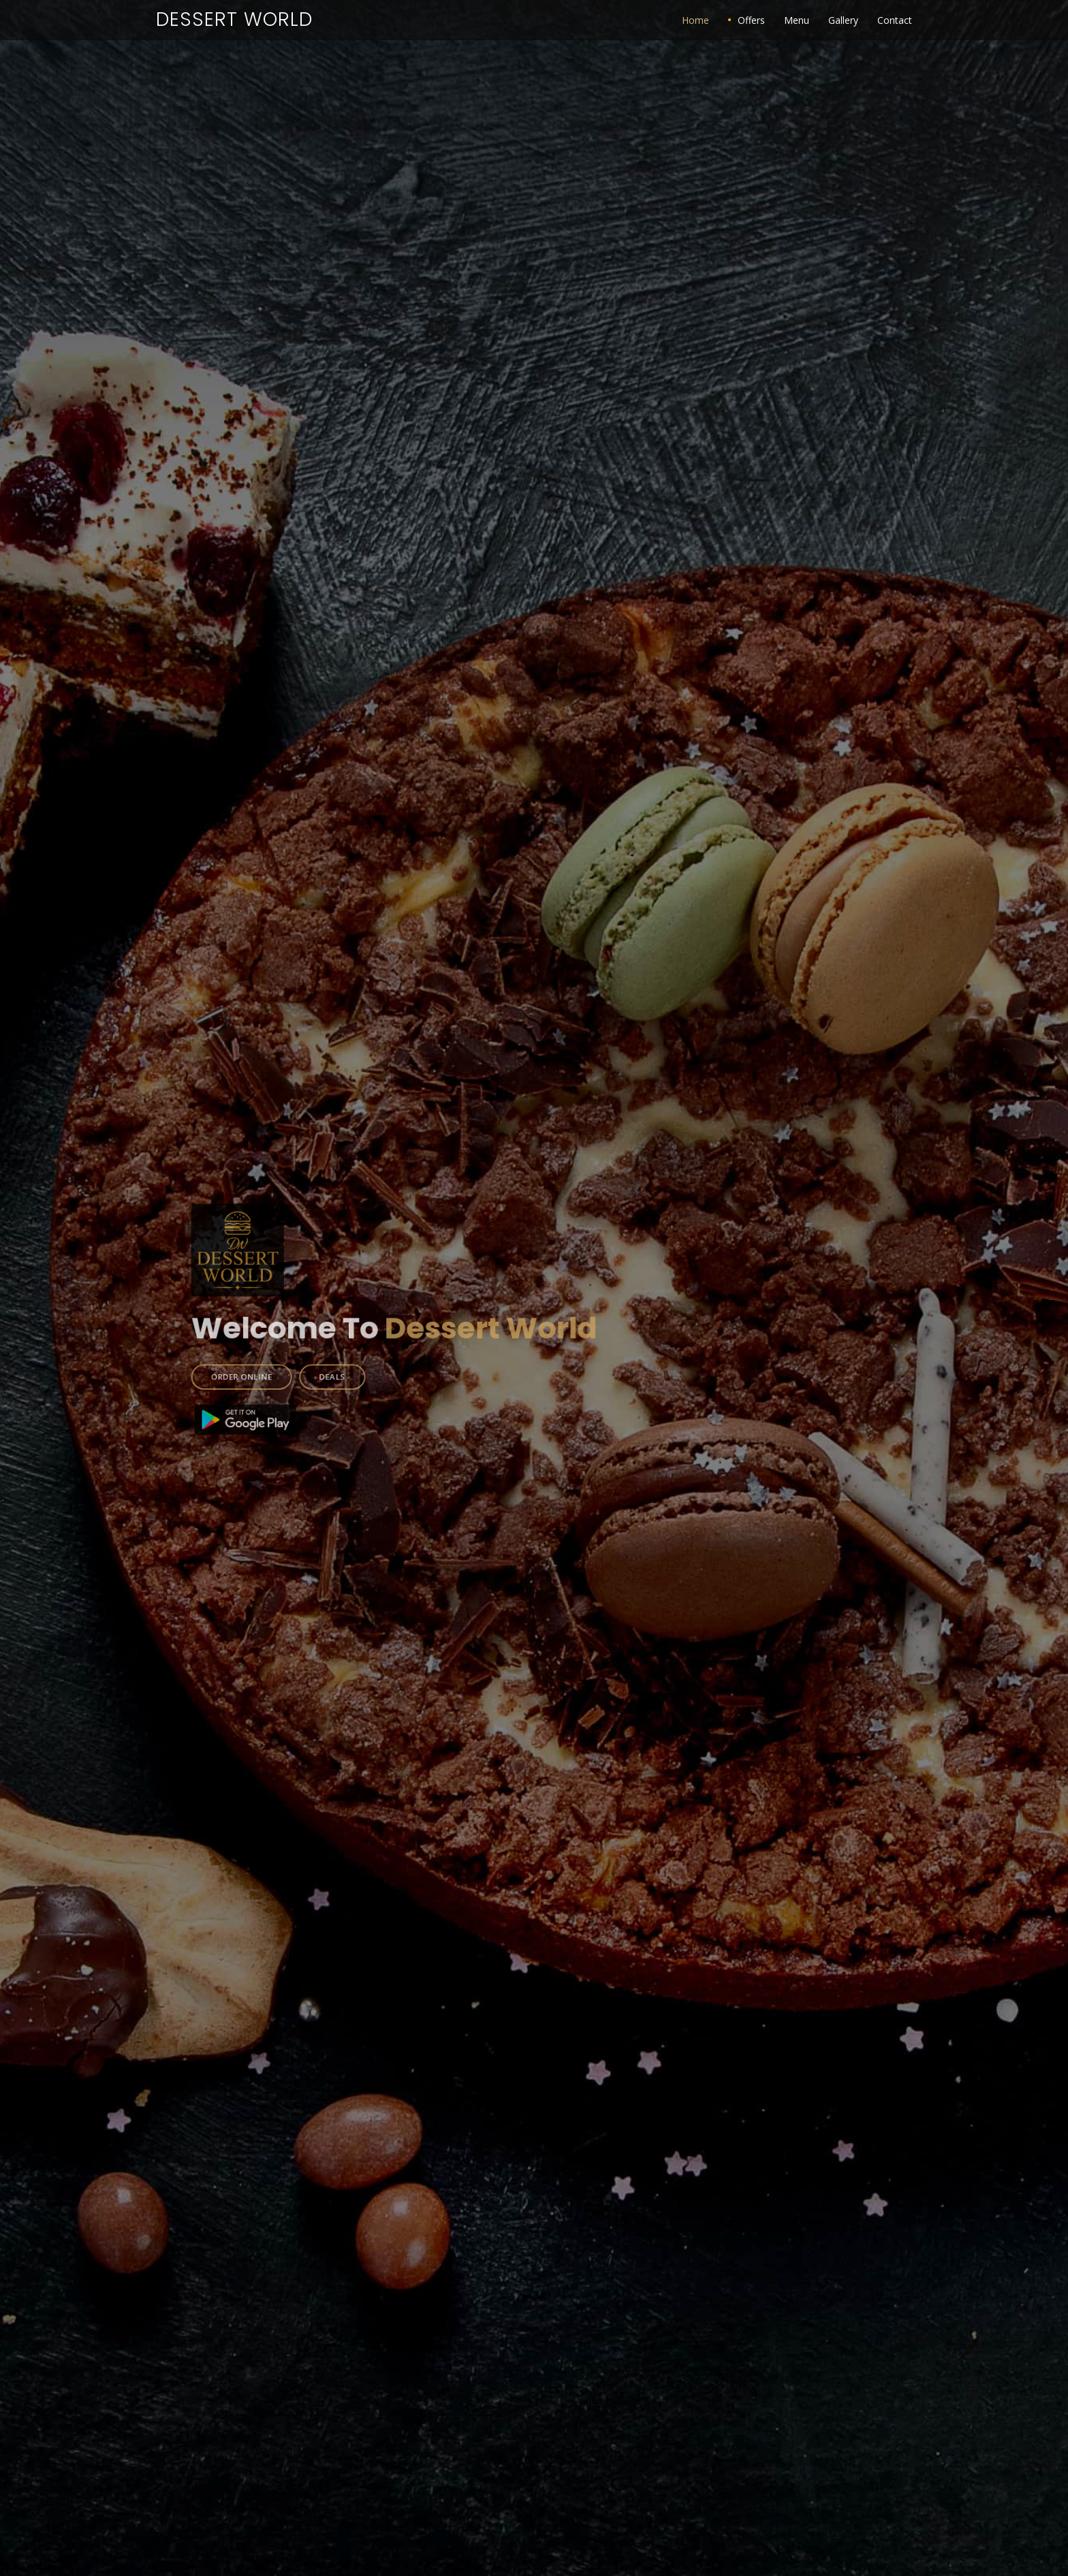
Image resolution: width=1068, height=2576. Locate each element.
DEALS (364, 1362)
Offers (751, 20)
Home (695, 20)
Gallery (843, 20)
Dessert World (234, 19)
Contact (894, 20)
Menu (796, 20)
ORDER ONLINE (288, 1362)
